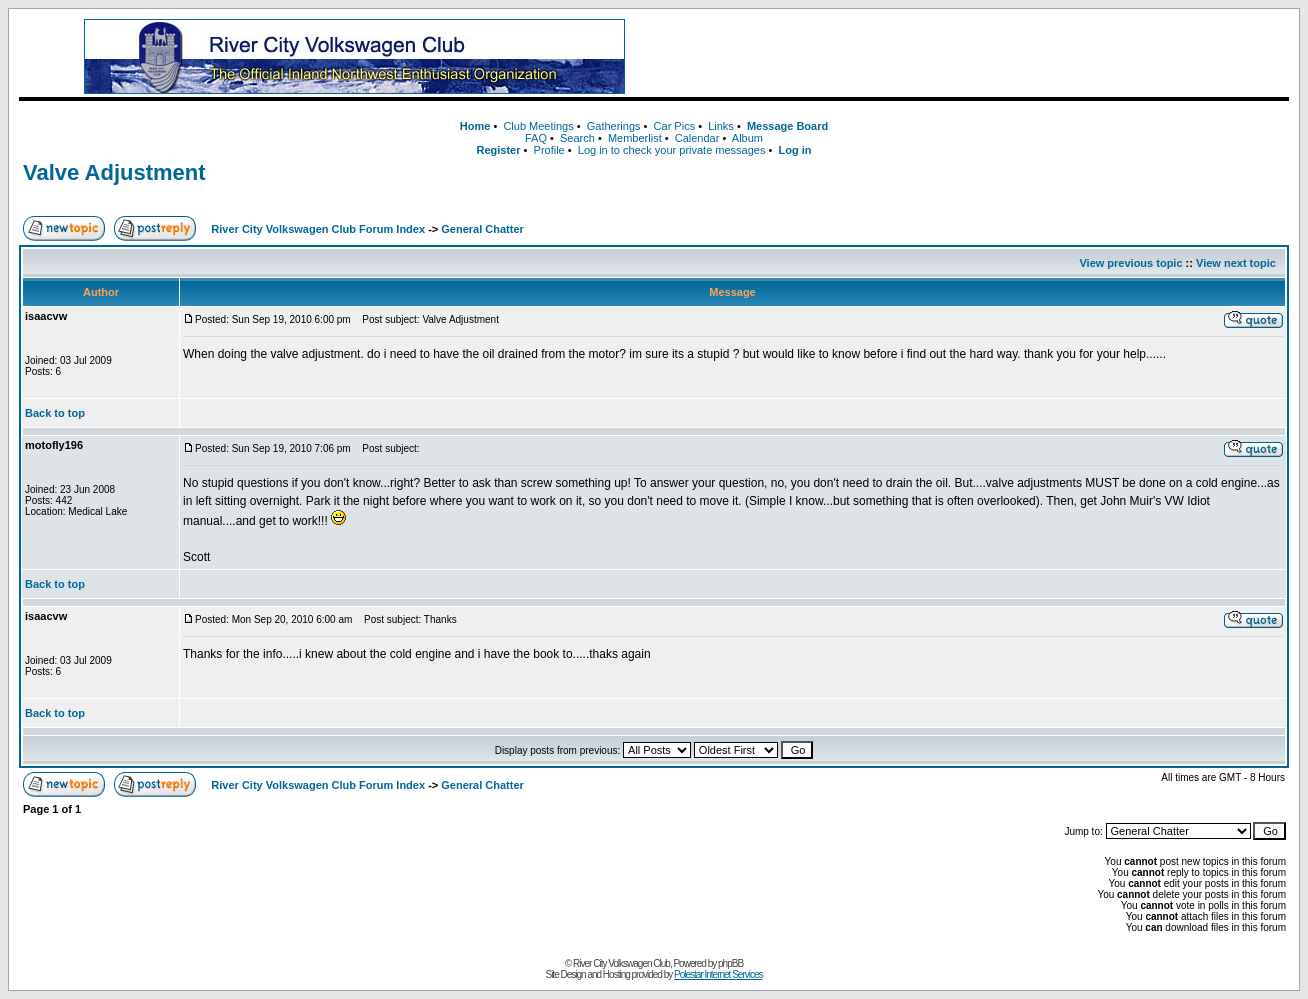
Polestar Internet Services (718, 974)
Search (577, 138)
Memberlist (635, 138)
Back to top (55, 413)
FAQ (536, 138)
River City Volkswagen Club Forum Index (318, 229)
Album (747, 138)
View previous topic (1130, 263)
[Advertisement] (984, 57)
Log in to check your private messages (672, 150)
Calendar (697, 138)
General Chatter (482, 229)
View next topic (1236, 263)
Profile (549, 150)
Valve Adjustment (114, 172)
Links (721, 126)
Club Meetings (538, 126)
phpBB (730, 963)
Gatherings (614, 126)
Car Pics (675, 126)
